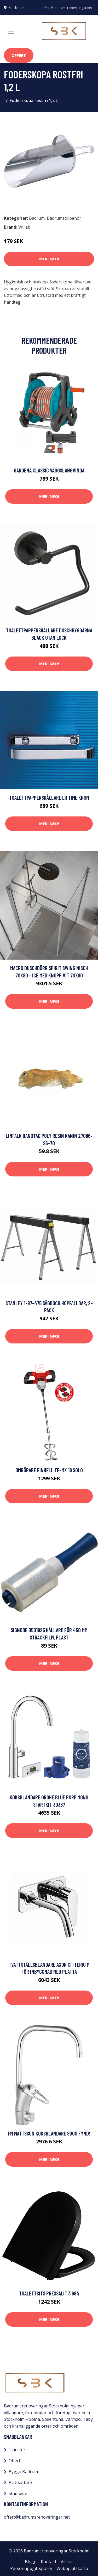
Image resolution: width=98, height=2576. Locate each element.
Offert (18, 55)
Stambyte (18, 2493)
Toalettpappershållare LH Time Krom (49, 797)
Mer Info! (49, 258)
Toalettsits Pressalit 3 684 (49, 2293)
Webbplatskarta (72, 2568)
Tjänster (17, 2450)
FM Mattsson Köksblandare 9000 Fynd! (49, 2133)
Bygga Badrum (23, 2472)
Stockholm (16, 8)
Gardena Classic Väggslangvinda (49, 470)
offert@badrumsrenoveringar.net (67, 8)
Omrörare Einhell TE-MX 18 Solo (49, 1470)
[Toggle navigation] (11, 31)
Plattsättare (20, 2482)
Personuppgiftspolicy (31, 2568)
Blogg (31, 2561)
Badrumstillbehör (64, 218)
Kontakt (48, 2561)
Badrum (37, 218)
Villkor (67, 2561)
